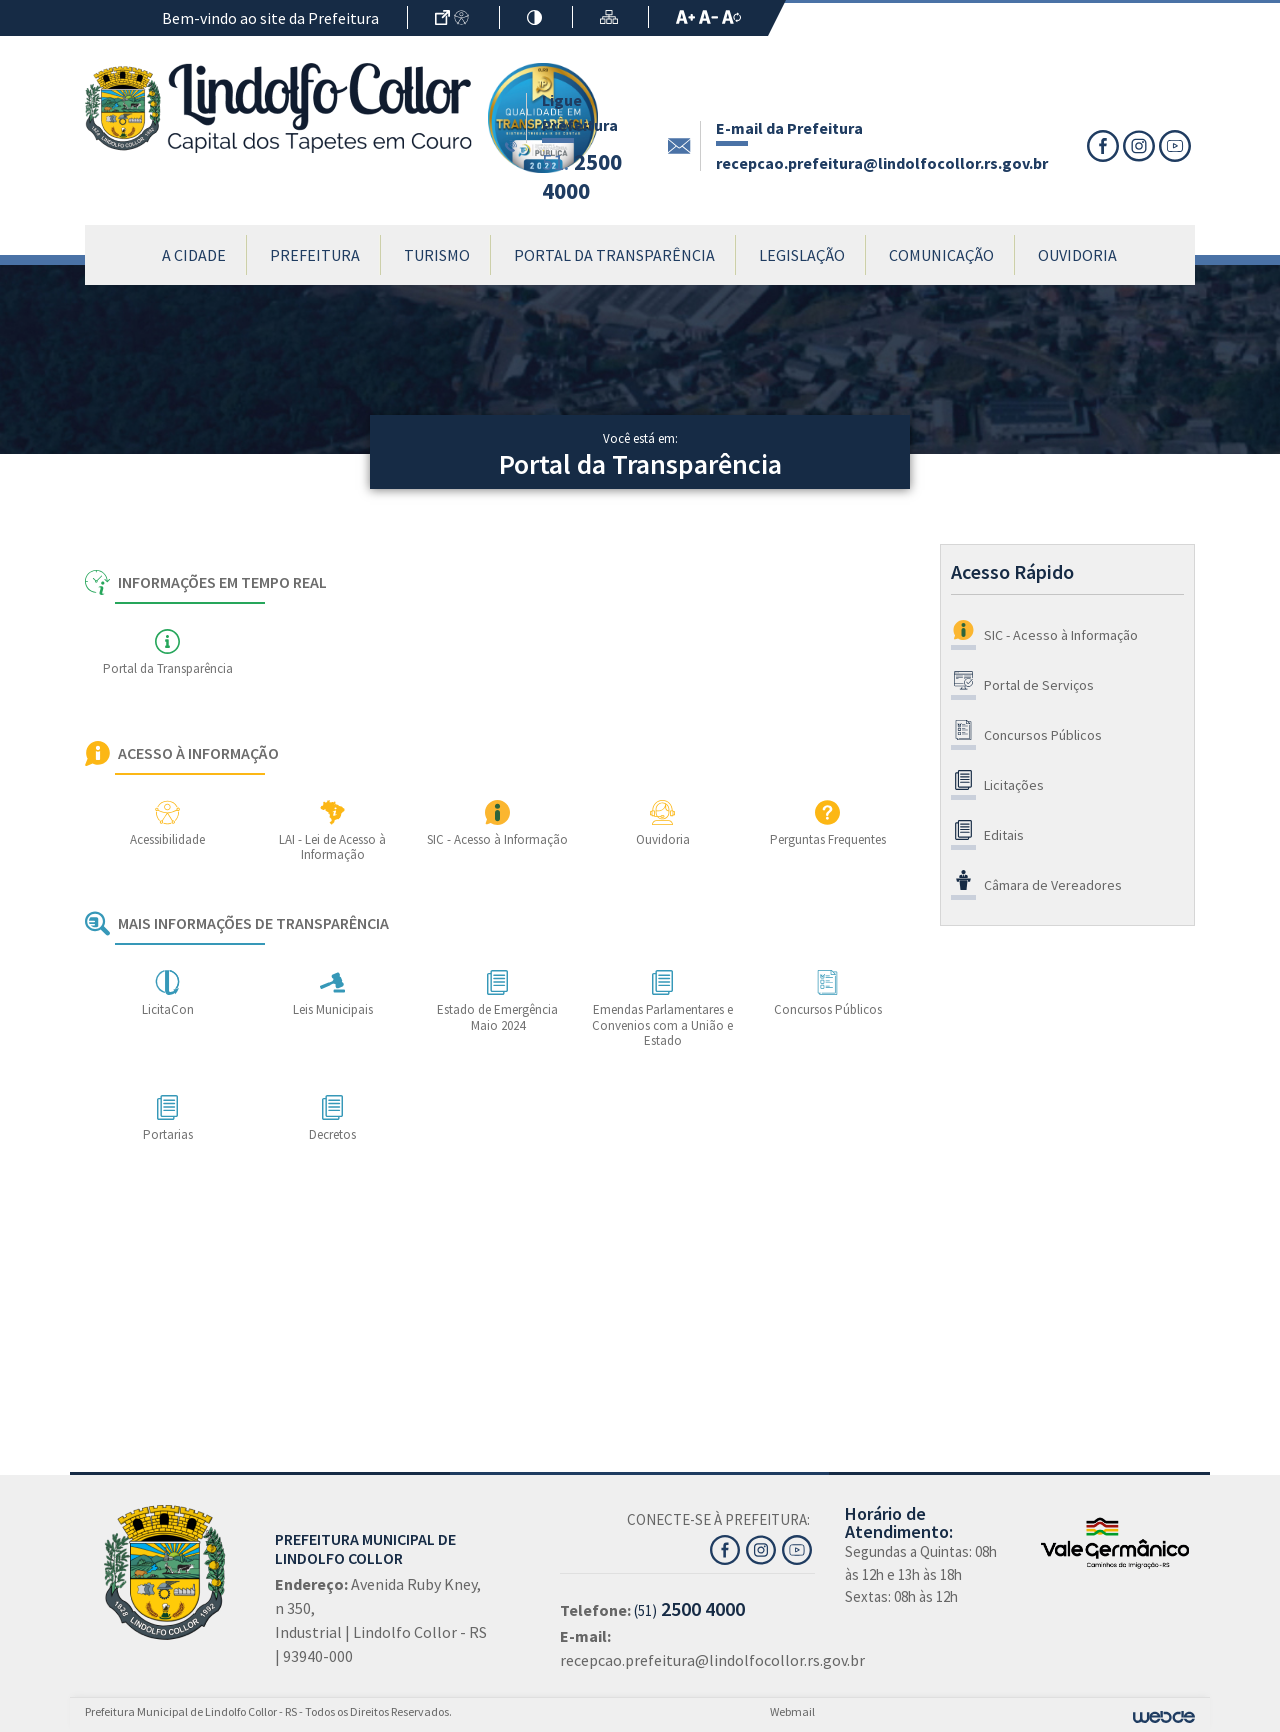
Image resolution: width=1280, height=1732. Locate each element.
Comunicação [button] (941, 255)
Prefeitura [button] (315, 255)
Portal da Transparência (614, 255)
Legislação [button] (802, 255)
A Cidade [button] (194, 255)
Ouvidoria (1077, 255)
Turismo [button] (437, 255)
